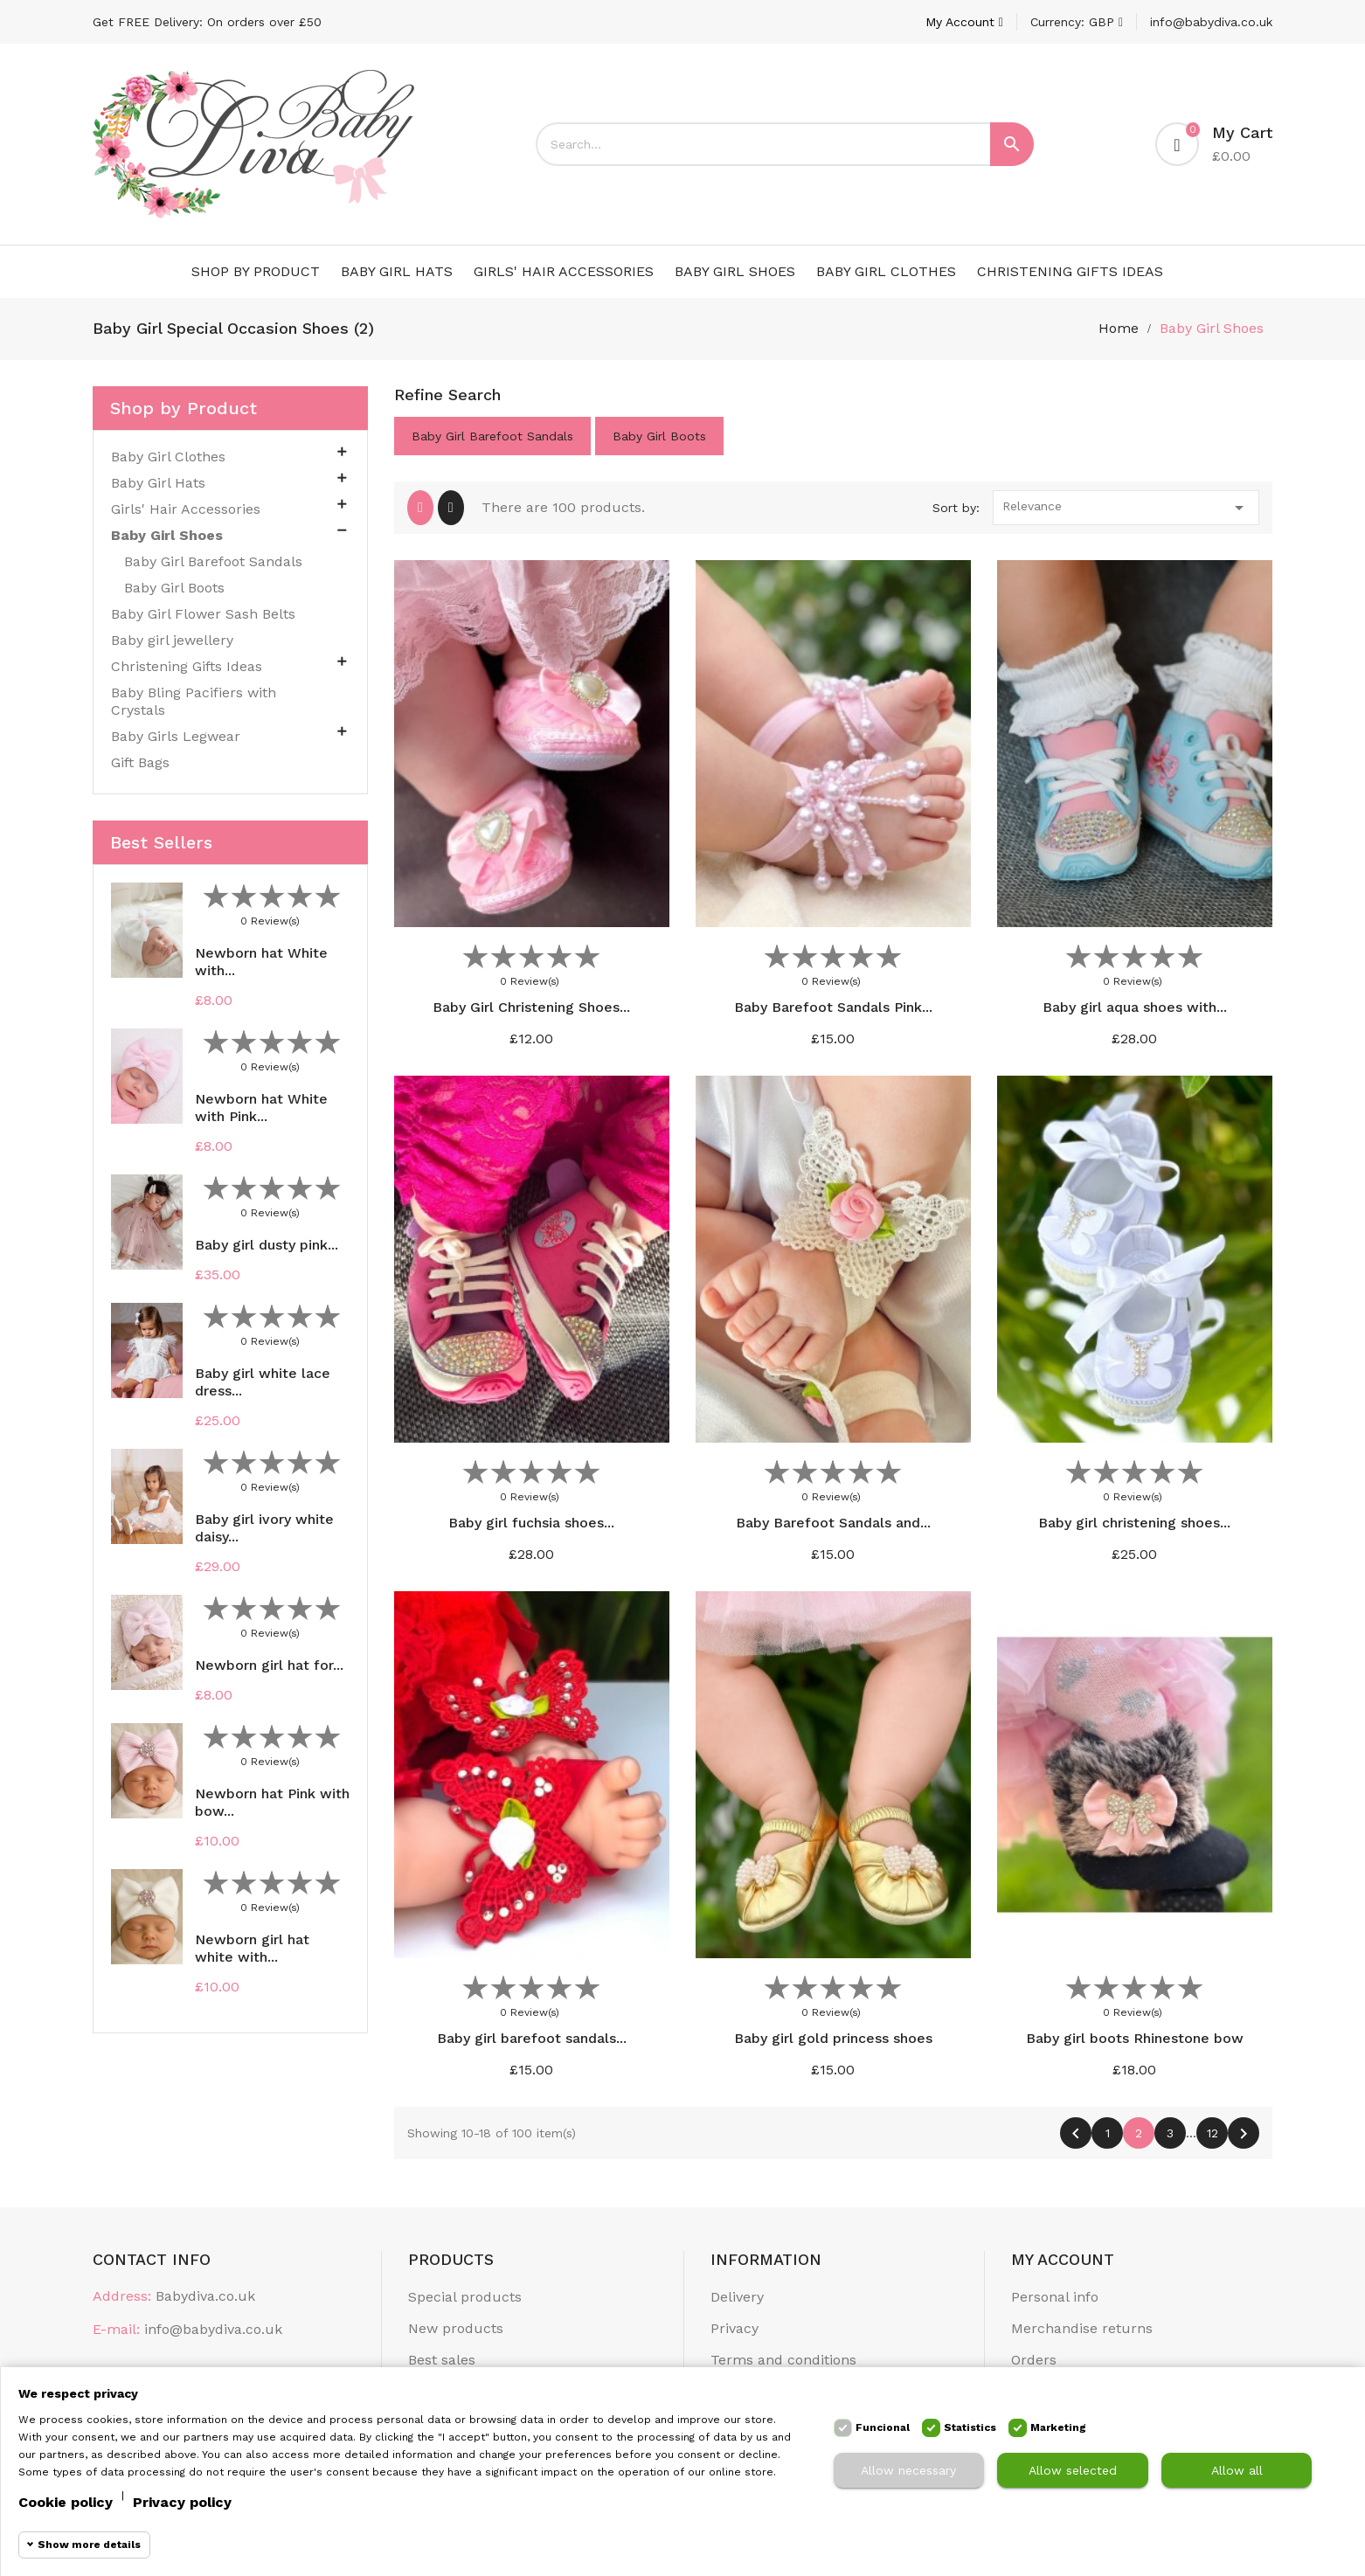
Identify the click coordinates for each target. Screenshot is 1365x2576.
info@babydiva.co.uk (1211, 22)
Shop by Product (255, 271)
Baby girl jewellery (172, 640)
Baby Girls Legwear (175, 736)
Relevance (1126, 507)
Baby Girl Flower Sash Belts (203, 614)
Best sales (441, 2359)
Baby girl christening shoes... (1134, 1522)
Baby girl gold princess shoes (833, 2038)
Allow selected (1073, 2470)
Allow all (1237, 2470)
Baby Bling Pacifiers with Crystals (193, 701)
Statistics (970, 2427)
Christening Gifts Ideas (1070, 271)
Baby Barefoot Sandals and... (833, 1522)
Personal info (1054, 2297)
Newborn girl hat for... (269, 1665)
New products (455, 2328)
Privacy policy (182, 2502)
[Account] (964, 22)
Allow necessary (908, 2470)
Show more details (89, 2544)
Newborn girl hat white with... (252, 1948)
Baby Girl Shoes (735, 271)
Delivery (737, 2297)
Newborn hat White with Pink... (261, 1108)
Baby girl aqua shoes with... (1135, 1007)
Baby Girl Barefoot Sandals (213, 561)
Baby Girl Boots (174, 587)
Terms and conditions (783, 2359)
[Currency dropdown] (1076, 22)
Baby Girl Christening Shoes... (531, 1007)
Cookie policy (65, 2502)
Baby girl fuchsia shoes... (531, 1522)
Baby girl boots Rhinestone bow (1135, 2038)
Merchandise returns (1082, 2328)
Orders (1034, 2359)
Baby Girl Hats (397, 271)
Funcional (883, 2427)
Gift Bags (140, 762)
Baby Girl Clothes (886, 271)
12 (1212, 2133)
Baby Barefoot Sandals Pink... (833, 1007)
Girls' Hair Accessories (564, 271)
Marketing (1058, 2427)
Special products (465, 2297)
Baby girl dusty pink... (266, 1244)
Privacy (734, 2328)
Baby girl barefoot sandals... (532, 2038)
